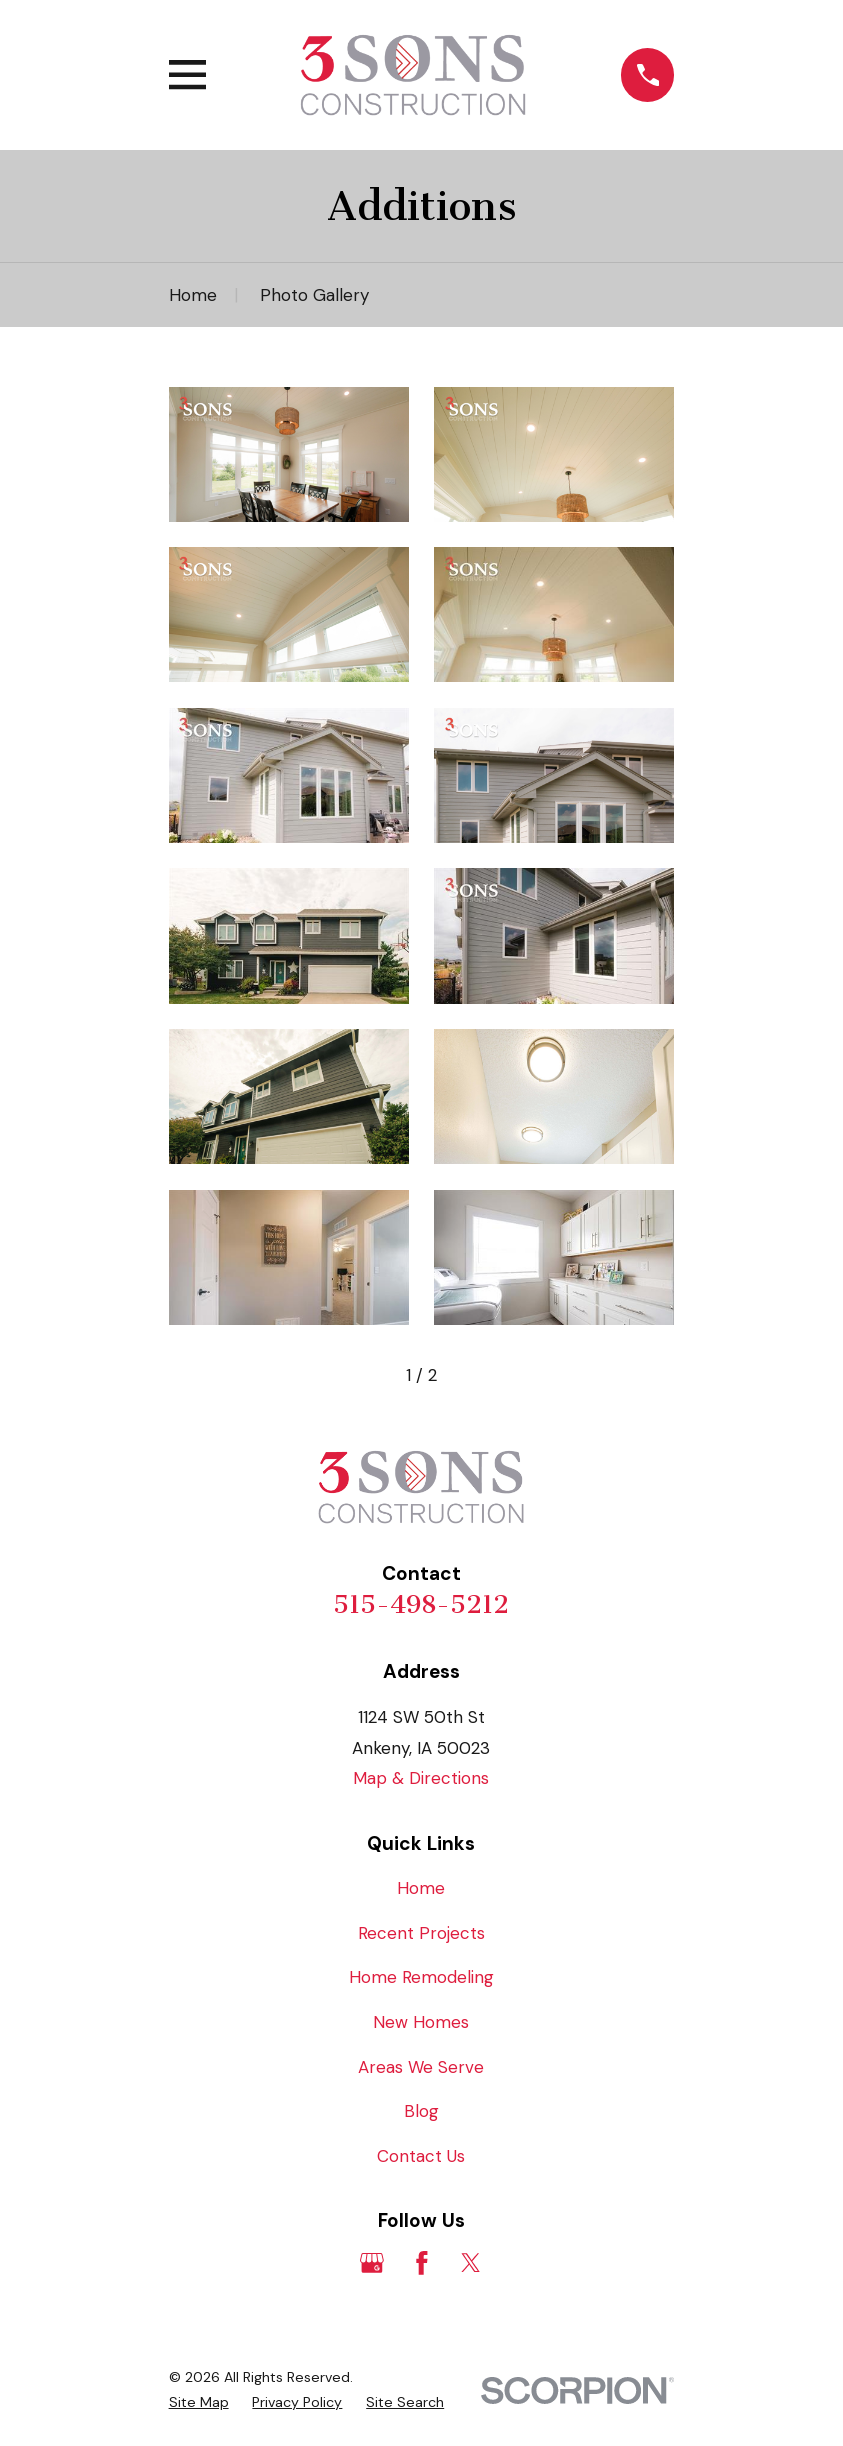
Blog (421, 2111)
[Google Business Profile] (372, 2263)
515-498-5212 (421, 1604)
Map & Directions (421, 1778)
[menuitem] (199, 2403)
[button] (289, 454)
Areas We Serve (421, 2067)
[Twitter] (471, 2263)
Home (421, 1888)
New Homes (421, 2022)
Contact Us (421, 2156)
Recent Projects (421, 1933)
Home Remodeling (421, 1977)
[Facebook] (422, 2263)
